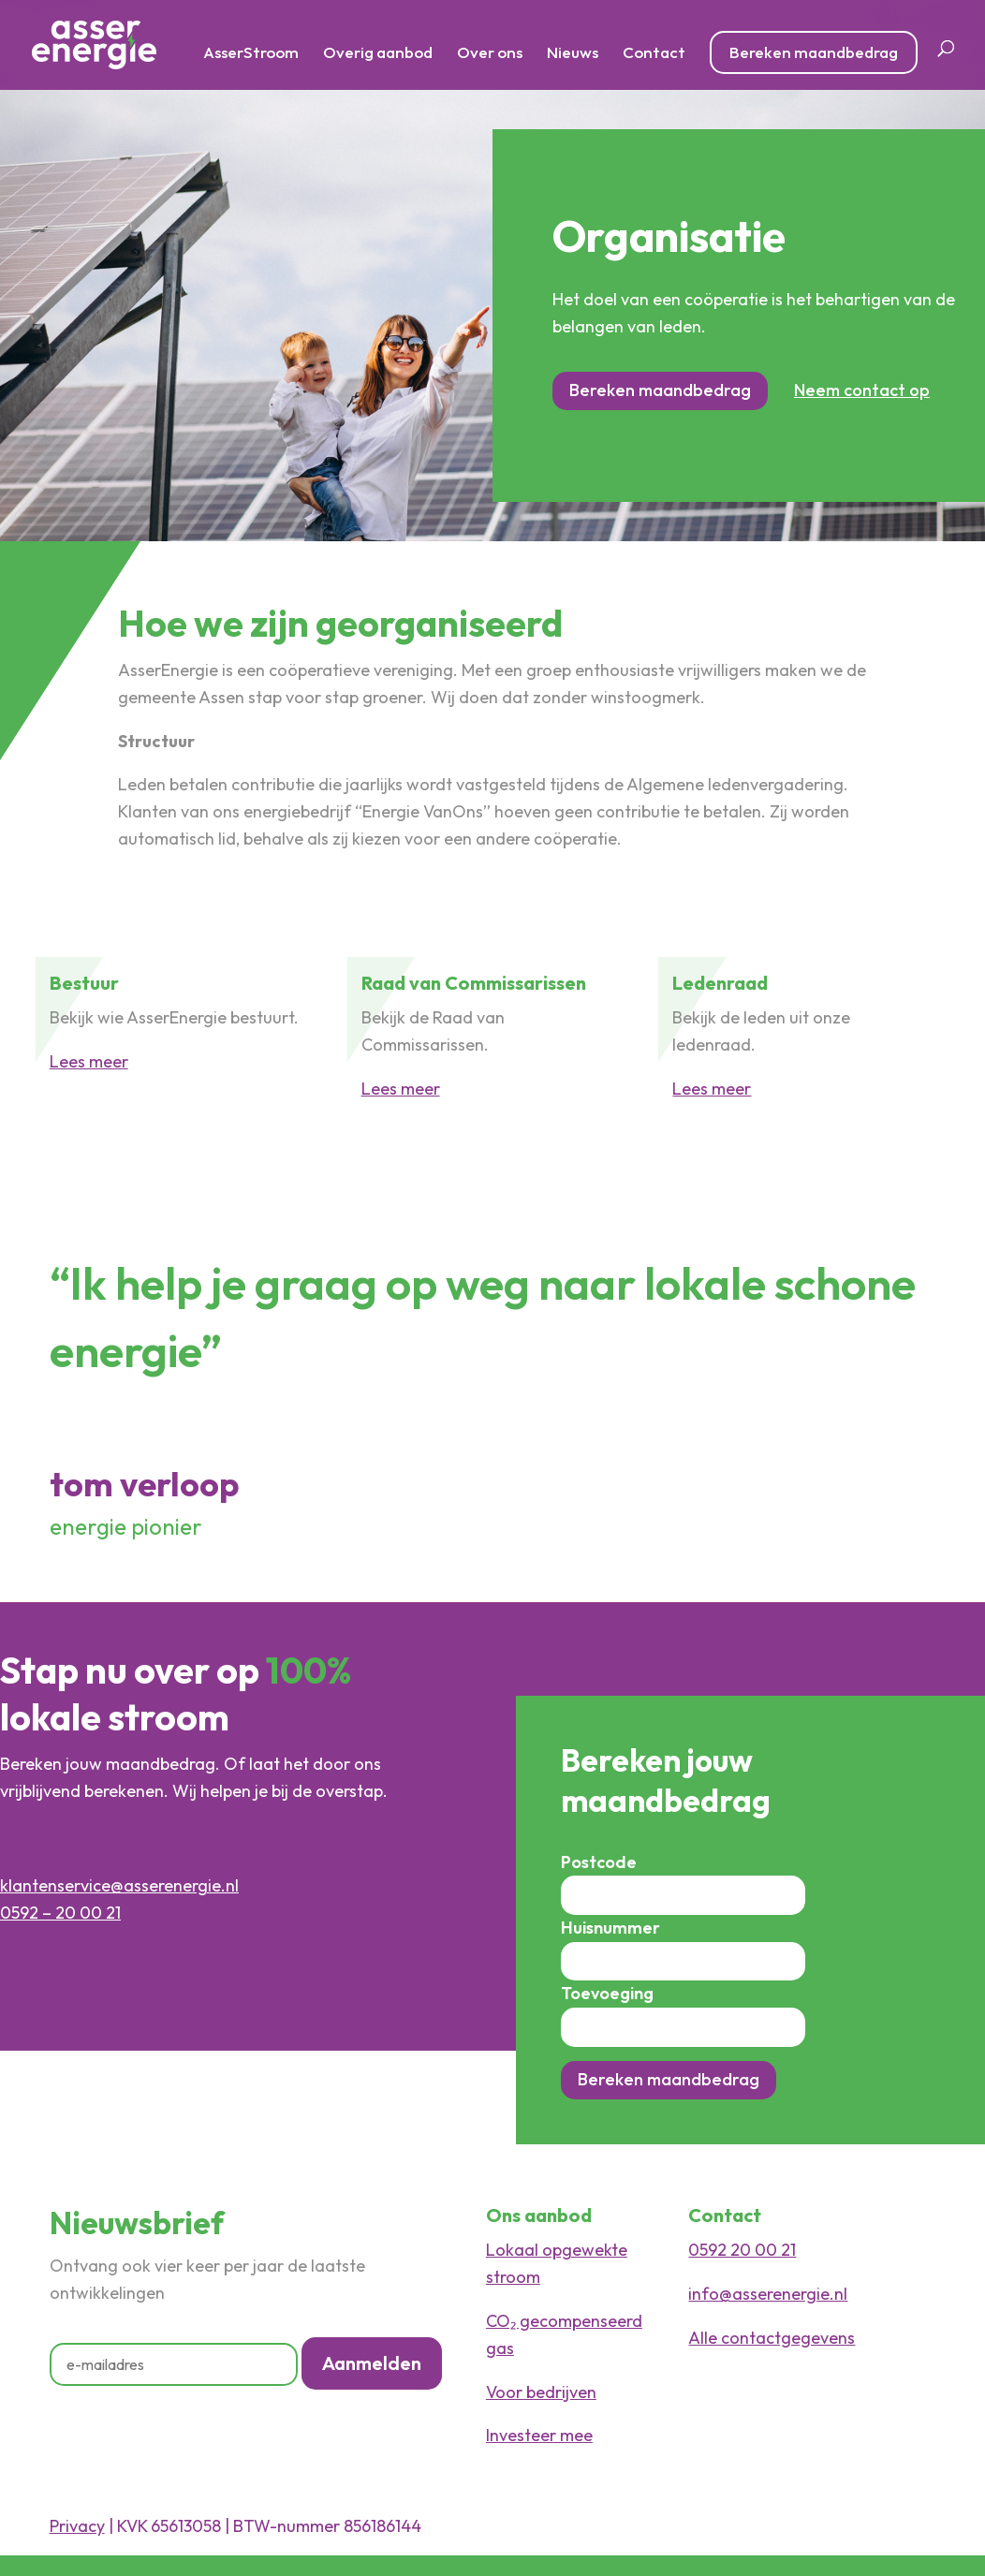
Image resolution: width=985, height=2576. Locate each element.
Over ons (489, 54)
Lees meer (89, 1061)
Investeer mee (539, 2435)
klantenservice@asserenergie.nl (119, 1885)
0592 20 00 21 (742, 2249)
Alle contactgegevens (771, 2337)
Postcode (599, 1862)
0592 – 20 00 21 (60, 1912)
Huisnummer (610, 1927)
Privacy (77, 2526)
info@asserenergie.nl (767, 2293)
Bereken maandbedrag (813, 52)
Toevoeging (607, 1993)
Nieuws (572, 54)
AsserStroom (251, 54)
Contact (654, 54)
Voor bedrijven (541, 2392)
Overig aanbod (378, 54)
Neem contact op (862, 390)
